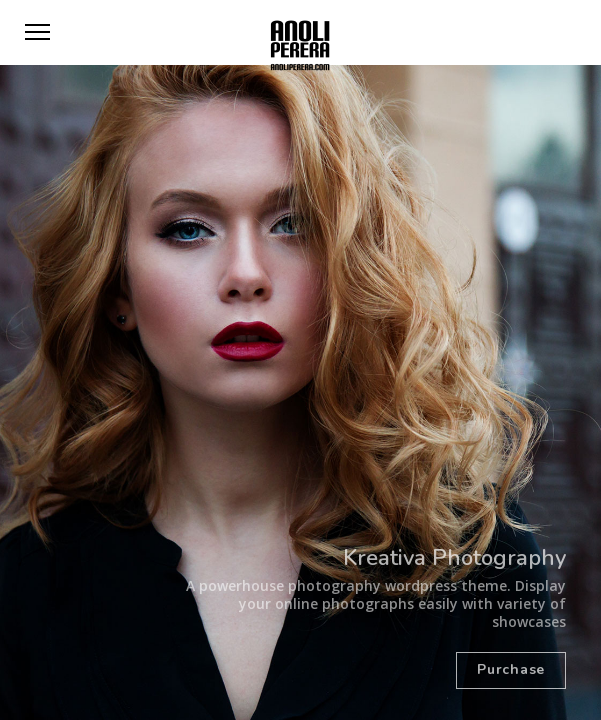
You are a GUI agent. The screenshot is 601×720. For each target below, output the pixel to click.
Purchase (511, 669)
